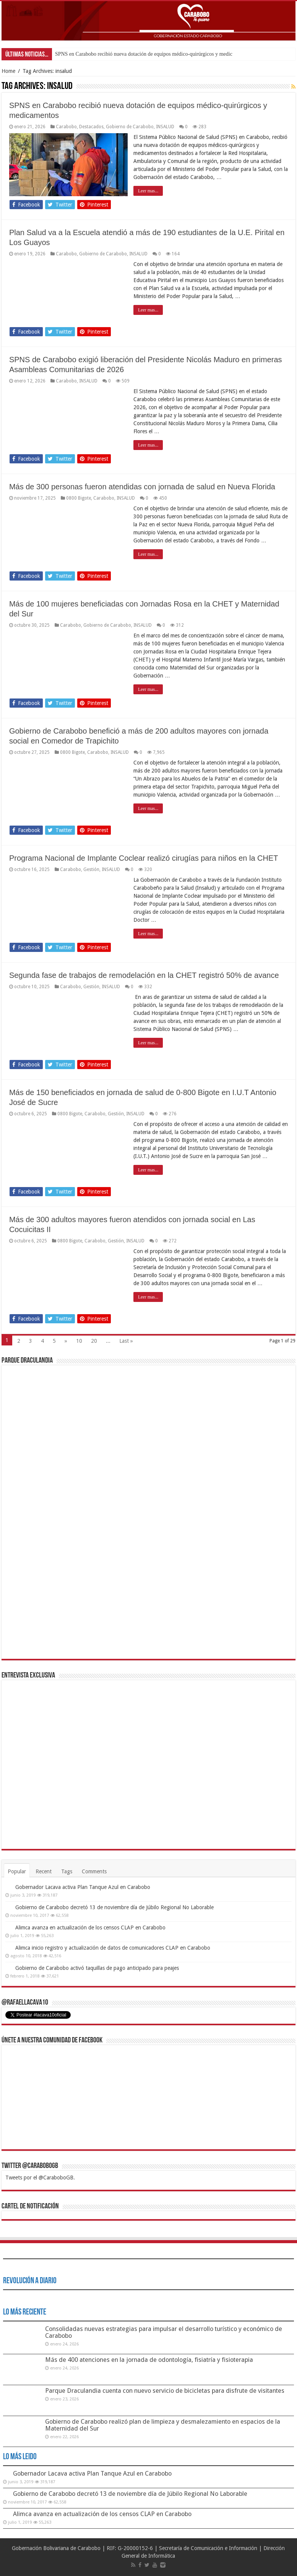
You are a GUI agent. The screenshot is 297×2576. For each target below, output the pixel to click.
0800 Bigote (78, 498)
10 (79, 1341)
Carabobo (66, 126)
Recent (44, 1871)
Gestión (91, 869)
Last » (126, 1341)
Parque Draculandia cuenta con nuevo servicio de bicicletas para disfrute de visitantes (164, 2390)
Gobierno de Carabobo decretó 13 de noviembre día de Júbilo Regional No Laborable (114, 1907)
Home (8, 71)
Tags (66, 1871)
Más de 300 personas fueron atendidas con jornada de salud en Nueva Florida (142, 486)
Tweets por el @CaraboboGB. (40, 2177)
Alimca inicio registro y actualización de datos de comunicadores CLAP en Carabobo (112, 1948)
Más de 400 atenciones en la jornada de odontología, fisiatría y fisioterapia (149, 2359)
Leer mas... (148, 191)
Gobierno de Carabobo (130, 126)
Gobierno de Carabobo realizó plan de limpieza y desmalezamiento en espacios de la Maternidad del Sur (162, 2425)
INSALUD (165, 126)
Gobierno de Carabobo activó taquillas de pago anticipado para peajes (97, 1968)
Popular (17, 1871)
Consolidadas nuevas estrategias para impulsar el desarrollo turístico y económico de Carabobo (163, 2332)
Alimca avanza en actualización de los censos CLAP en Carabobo (90, 1927)
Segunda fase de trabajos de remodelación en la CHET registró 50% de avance (144, 975)
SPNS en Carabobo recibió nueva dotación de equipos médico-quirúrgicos (134, 54)
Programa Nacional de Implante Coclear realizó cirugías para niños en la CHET (143, 858)
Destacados (91, 126)
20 (94, 1341)
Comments (94, 1871)
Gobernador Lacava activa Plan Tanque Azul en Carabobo (82, 1887)
